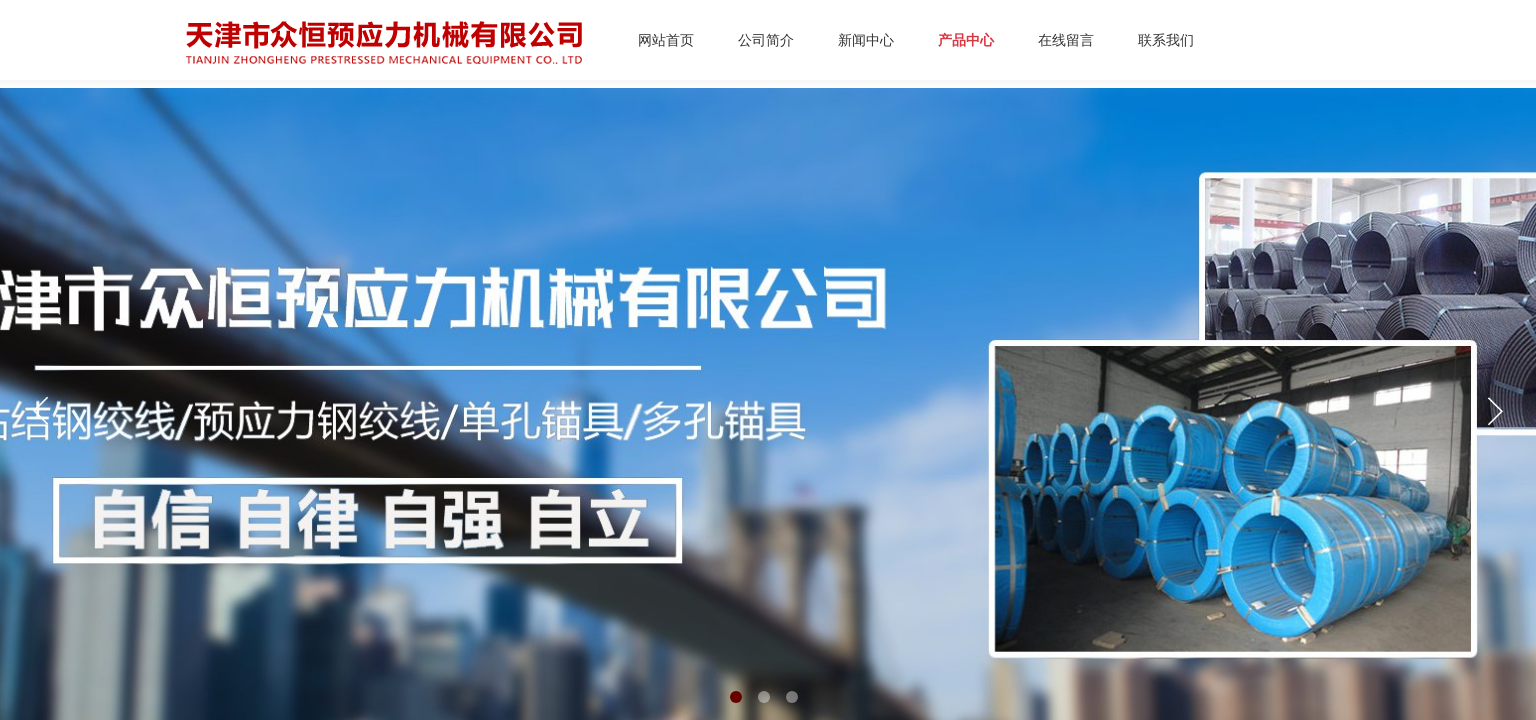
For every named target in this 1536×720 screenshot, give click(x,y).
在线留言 (1066, 40)
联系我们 (1166, 40)
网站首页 (666, 40)
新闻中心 (866, 40)
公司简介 (766, 40)
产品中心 (966, 40)
